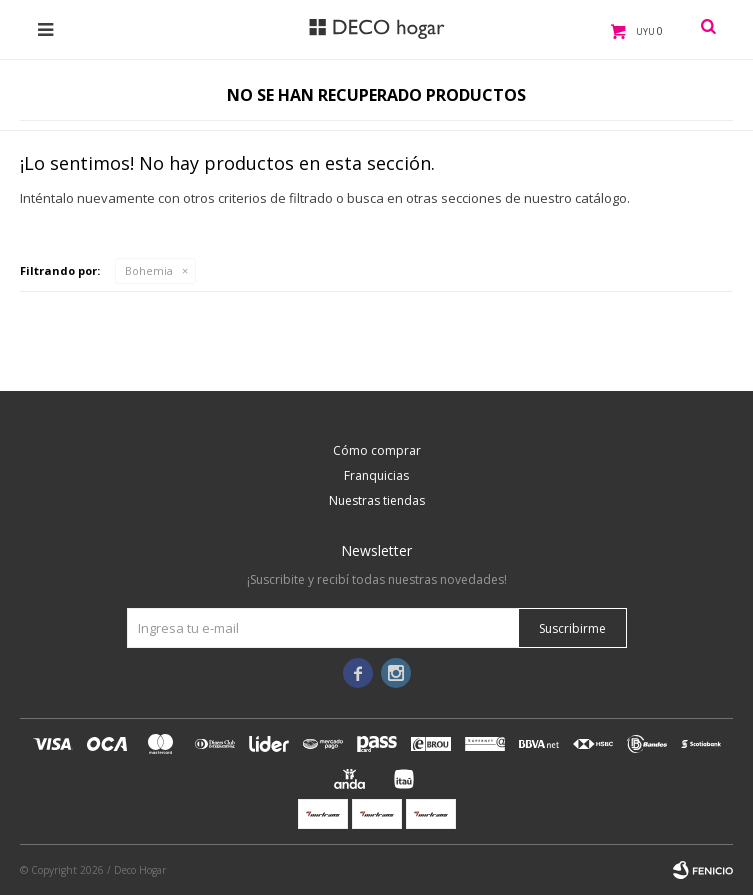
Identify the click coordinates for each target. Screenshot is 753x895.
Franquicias (376, 475)
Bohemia (149, 270)
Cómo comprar (377, 450)
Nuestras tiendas (377, 500)
